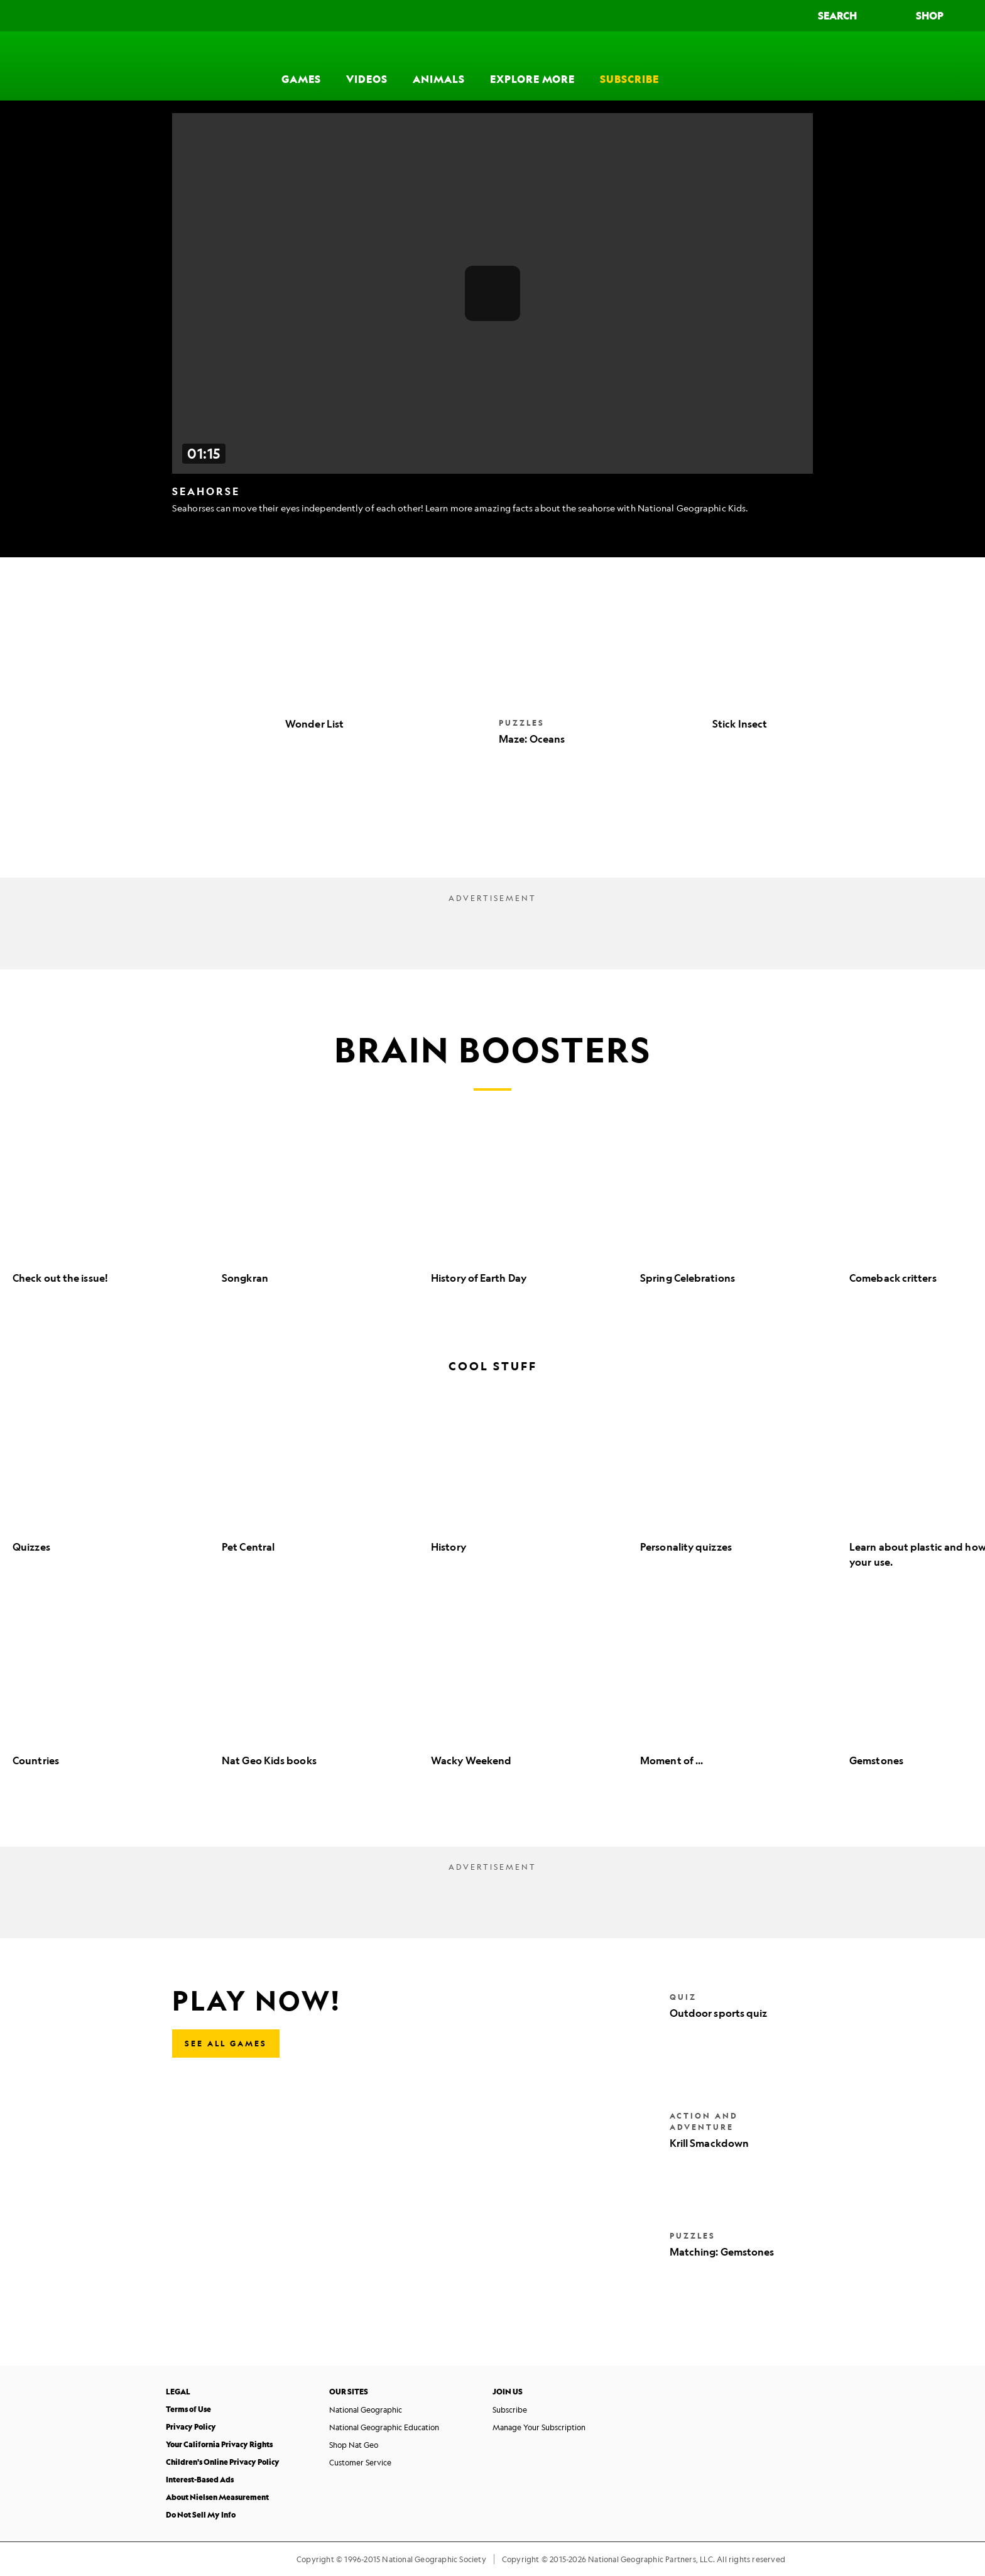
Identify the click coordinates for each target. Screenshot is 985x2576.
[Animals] (439, 65)
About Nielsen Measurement (217, 2497)
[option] (111, 1216)
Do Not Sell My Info (201, 2514)
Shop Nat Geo (353, 2445)
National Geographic (365, 2409)
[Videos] (367, 65)
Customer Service (360, 2462)
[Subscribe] (629, 65)
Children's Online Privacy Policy (223, 2462)
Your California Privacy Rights (219, 2444)
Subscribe (510, 2409)
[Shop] (941, 16)
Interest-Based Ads (200, 2479)
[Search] (849, 16)
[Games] (301, 65)
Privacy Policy (191, 2426)
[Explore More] (532, 65)
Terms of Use (188, 2409)
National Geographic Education (384, 2427)
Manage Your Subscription (539, 2427)
